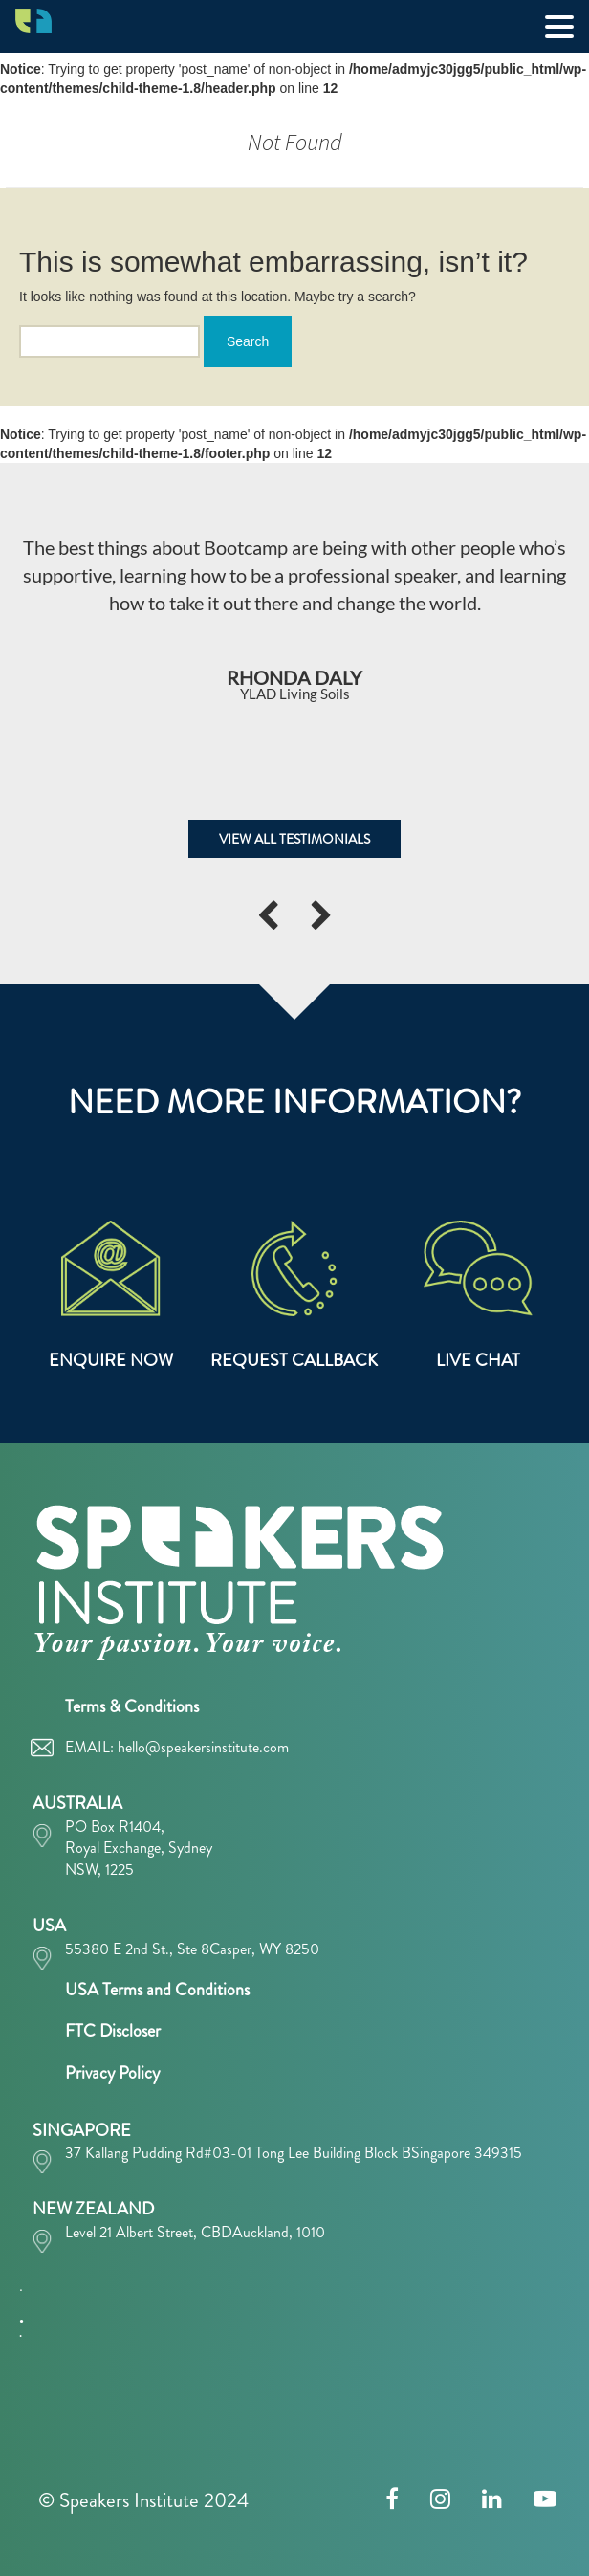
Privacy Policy (112, 2072)
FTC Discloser (113, 2030)
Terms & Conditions (132, 1706)
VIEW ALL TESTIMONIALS (294, 838)
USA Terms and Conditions (157, 1989)
